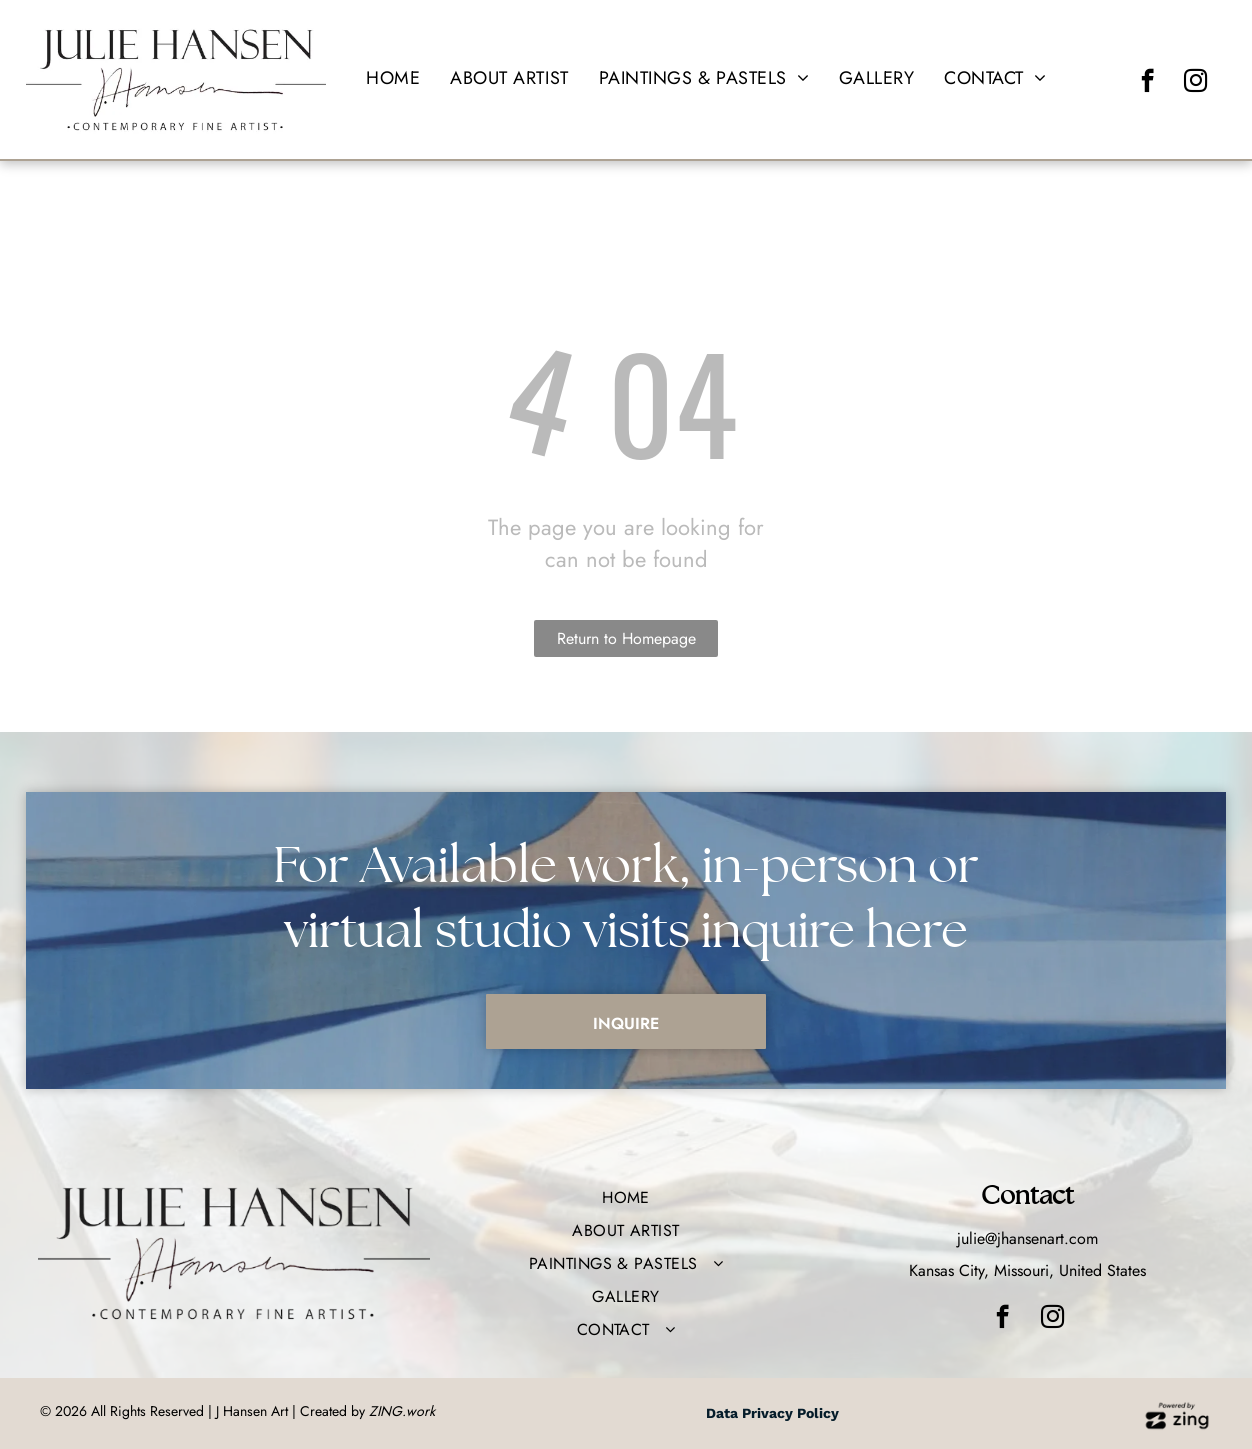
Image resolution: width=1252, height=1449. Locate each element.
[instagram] (1195, 83)
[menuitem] (393, 78)
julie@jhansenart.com (1027, 1238)
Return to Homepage (626, 638)
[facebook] (1147, 83)
